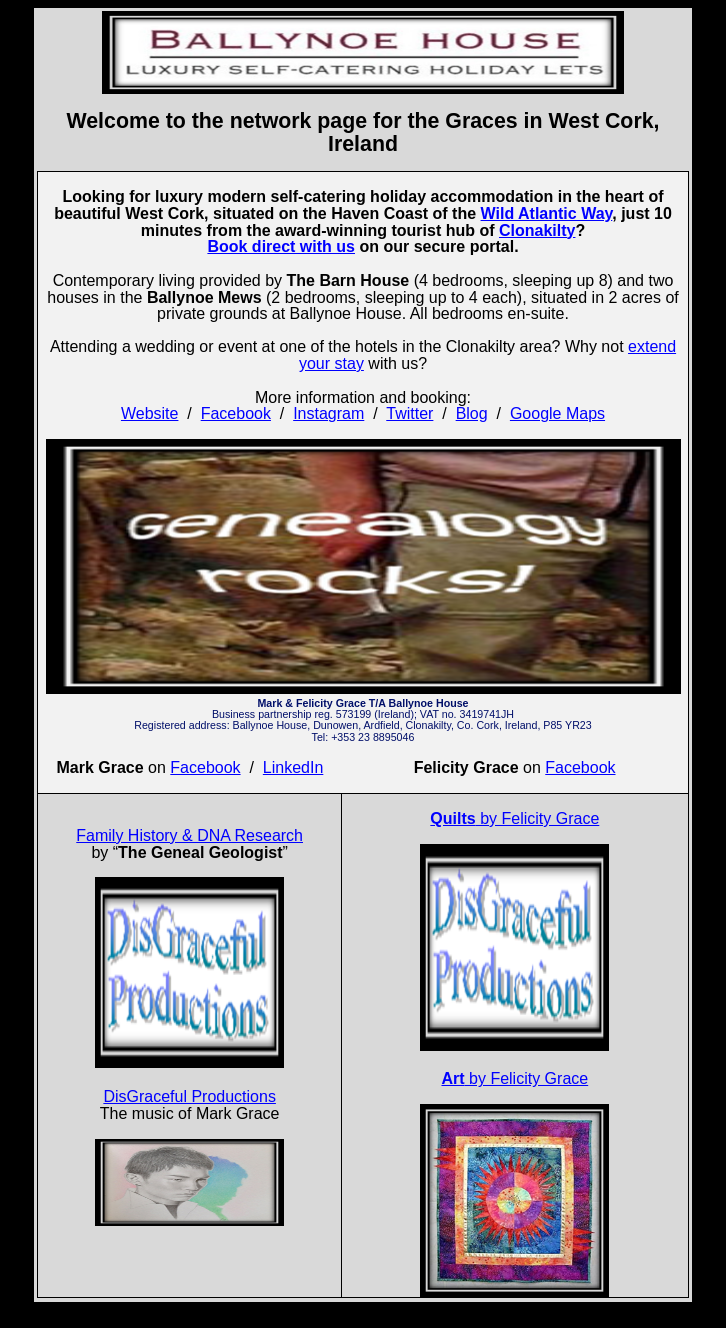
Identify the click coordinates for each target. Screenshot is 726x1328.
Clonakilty (537, 230)
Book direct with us (281, 246)
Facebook (236, 413)
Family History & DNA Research (189, 835)
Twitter (409, 413)
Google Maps (557, 413)
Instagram (328, 413)
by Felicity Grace (514, 818)
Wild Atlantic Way (547, 213)
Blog (472, 413)
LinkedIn (293, 767)
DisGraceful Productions (189, 1096)
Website (150, 413)
